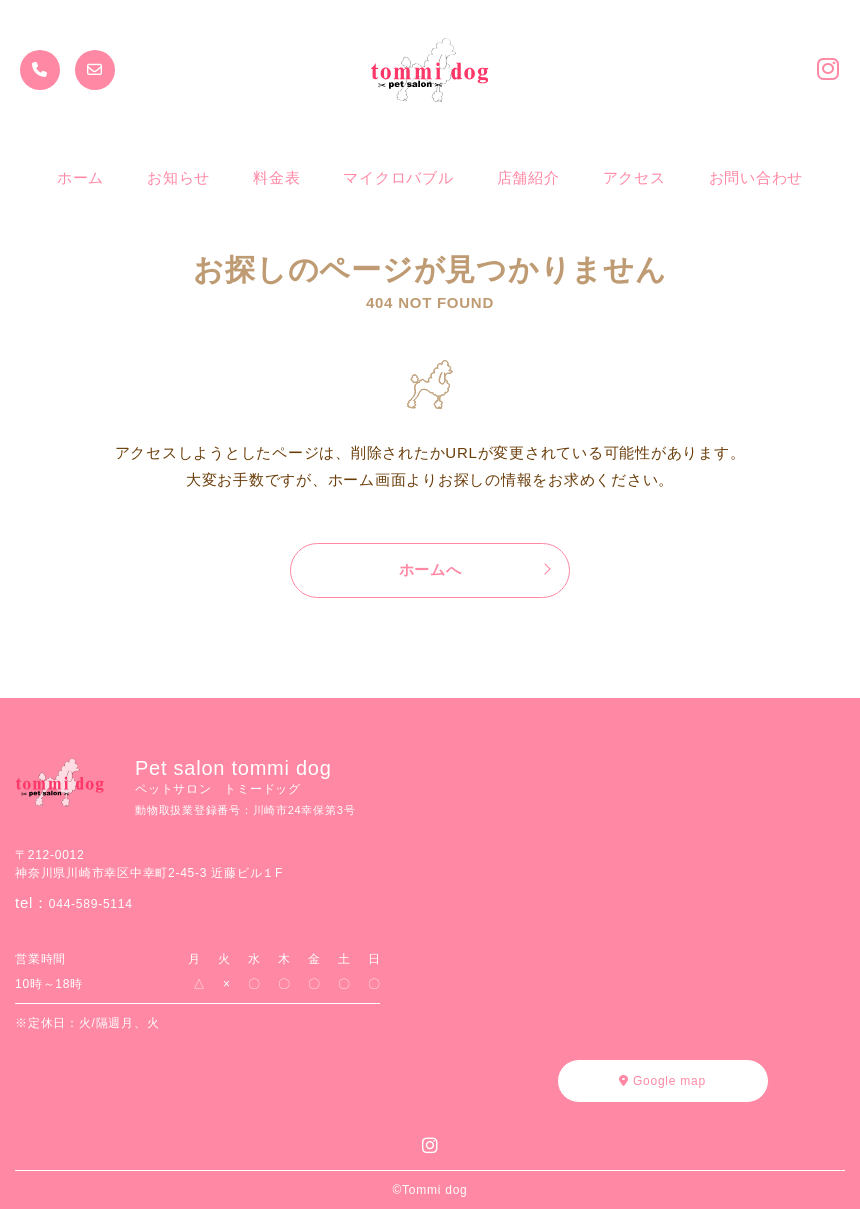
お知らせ (178, 177)
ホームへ (430, 569)
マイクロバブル (398, 177)
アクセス (634, 177)
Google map (662, 1081)
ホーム (80, 177)
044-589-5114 (91, 904)
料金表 (276, 177)
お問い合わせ (756, 177)
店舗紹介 (528, 177)
